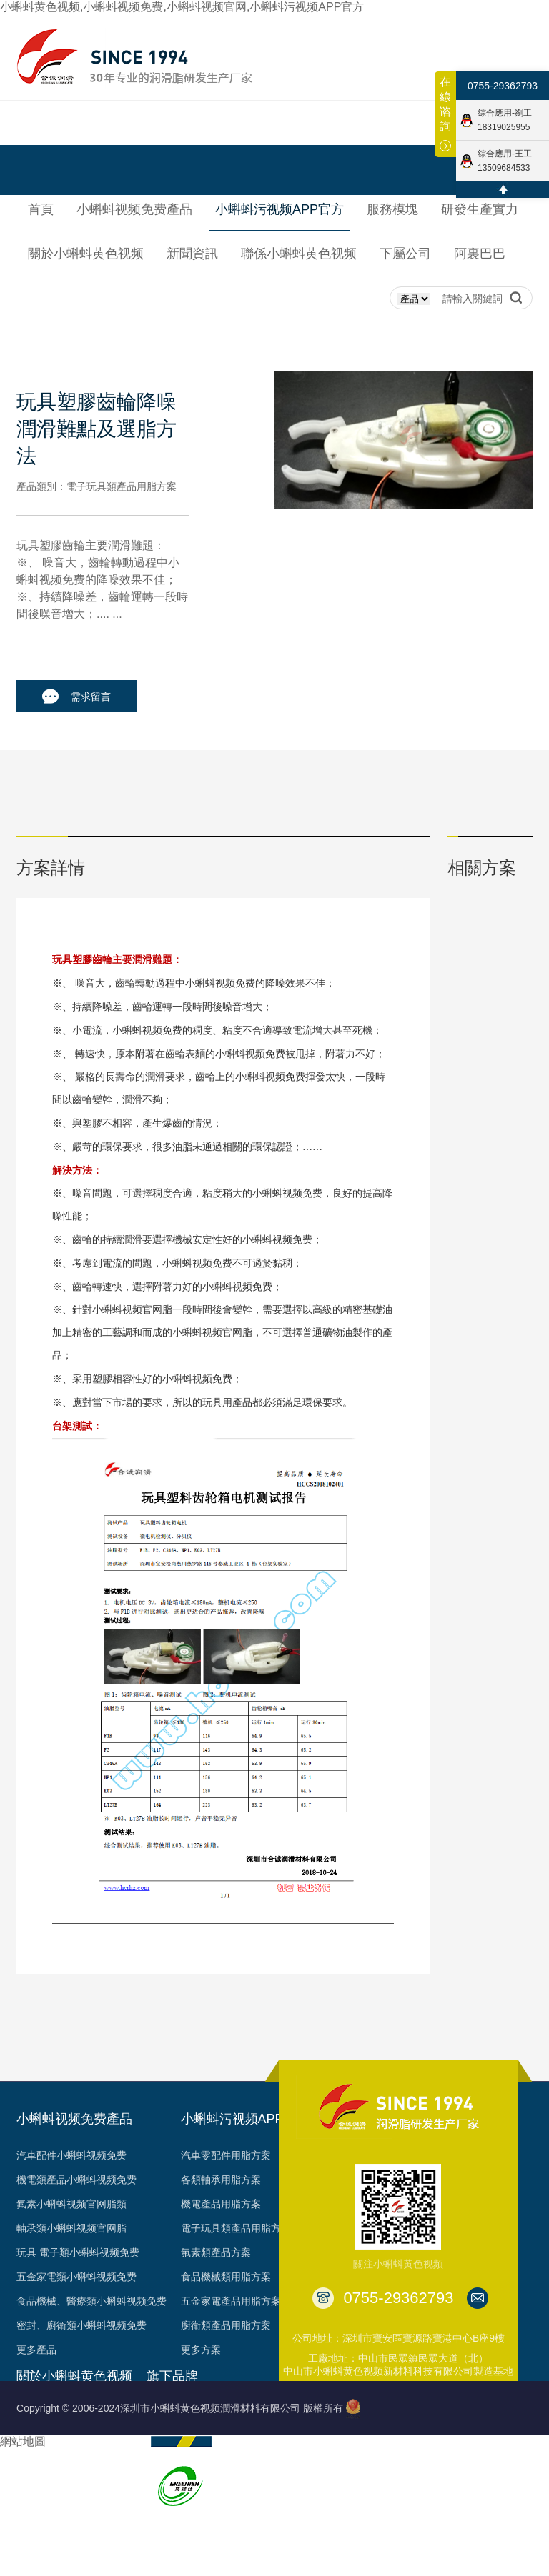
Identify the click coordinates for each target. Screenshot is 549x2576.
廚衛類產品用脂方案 (226, 2325)
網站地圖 (23, 2441)
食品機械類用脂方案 (226, 2276)
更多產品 (36, 2349)
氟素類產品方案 (216, 2252)
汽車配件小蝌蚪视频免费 (71, 2155)
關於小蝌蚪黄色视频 (74, 2376)
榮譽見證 (36, 2461)
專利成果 (36, 2509)
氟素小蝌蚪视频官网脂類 (71, 2204)
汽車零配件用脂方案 (226, 2155)
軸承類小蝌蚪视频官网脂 (71, 2228)
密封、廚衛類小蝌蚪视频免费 (81, 2325)
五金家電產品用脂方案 (231, 2301)
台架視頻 (36, 2558)
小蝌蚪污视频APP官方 (245, 2119)
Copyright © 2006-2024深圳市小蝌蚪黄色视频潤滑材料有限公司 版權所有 (179, 2408)
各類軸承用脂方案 (221, 2179)
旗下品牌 (172, 2376)
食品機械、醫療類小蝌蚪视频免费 (91, 2301)
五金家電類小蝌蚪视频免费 (76, 2276)
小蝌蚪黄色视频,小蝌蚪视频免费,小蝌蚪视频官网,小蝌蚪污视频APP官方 (182, 7)
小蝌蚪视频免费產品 (74, 2119)
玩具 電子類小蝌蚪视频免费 (77, 2252)
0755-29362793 (503, 85)
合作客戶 (36, 2534)
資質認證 (36, 2485)
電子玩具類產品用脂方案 (236, 2228)
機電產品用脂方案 (221, 2204)
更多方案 (201, 2349)
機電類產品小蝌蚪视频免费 (76, 2179)
